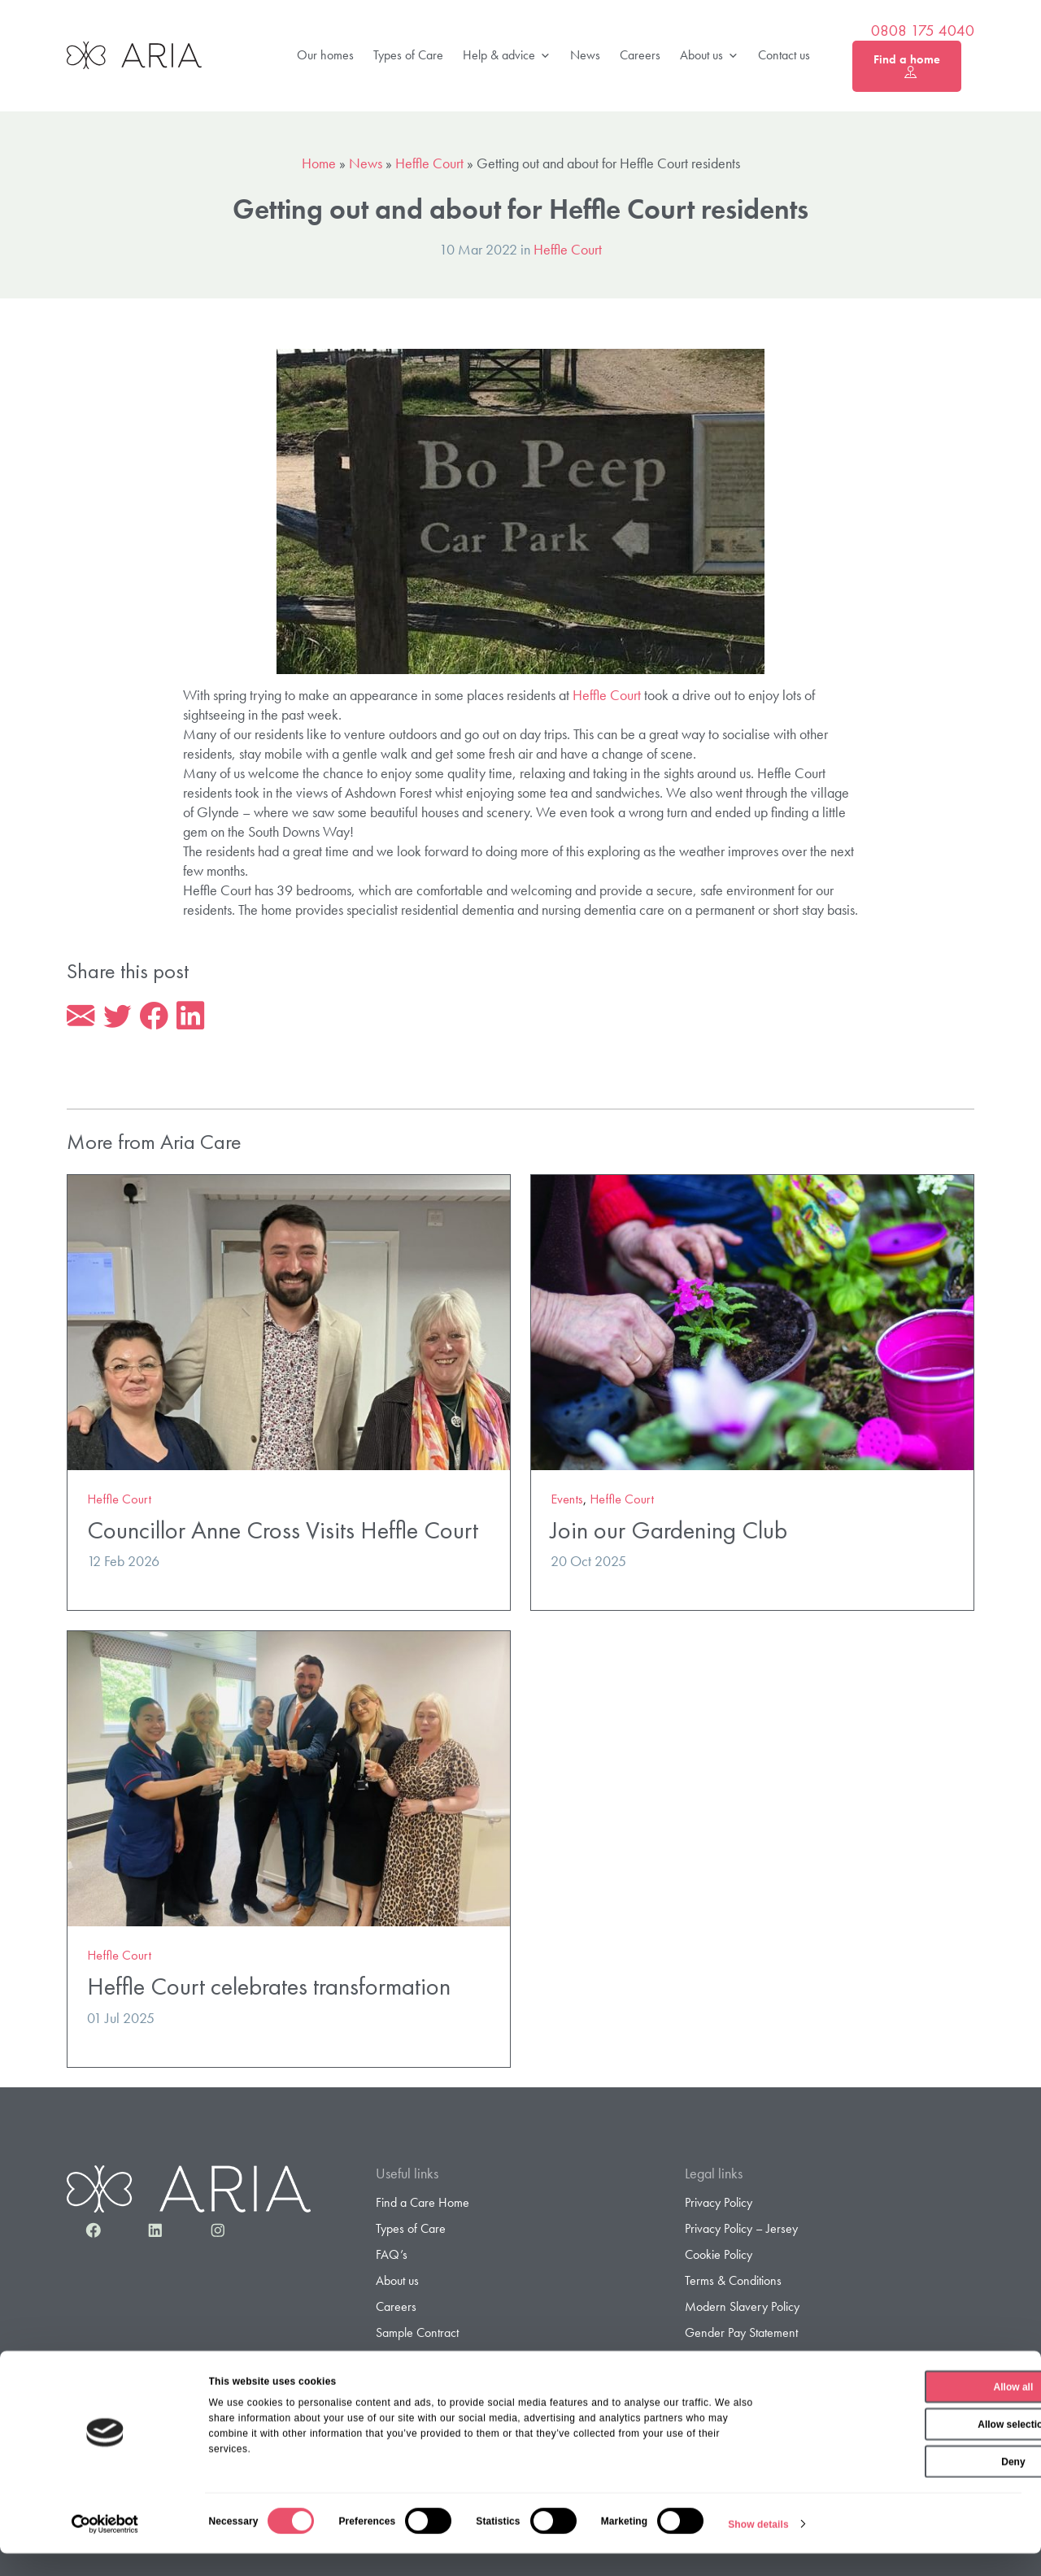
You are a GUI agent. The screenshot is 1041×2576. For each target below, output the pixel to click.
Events (567, 1500)
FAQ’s (391, 2256)
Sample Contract (417, 2334)
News (585, 54)
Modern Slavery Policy (742, 2308)
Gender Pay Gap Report (746, 2360)
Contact (395, 2360)
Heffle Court (429, 163)
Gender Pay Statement (741, 2334)
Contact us (784, 54)
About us (709, 56)
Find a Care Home (422, 2204)
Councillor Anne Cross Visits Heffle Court (282, 1531)
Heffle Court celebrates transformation (269, 1988)
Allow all (906, 2409)
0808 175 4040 (922, 31)
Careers (640, 54)
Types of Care (408, 54)
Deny (905, 2484)
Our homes (325, 54)
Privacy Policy (718, 2204)
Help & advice (507, 56)
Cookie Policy (718, 2256)
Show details (758, 2546)
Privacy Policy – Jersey (741, 2230)
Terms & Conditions (733, 2282)
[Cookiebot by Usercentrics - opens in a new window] (105, 2546)
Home (319, 163)
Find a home (906, 65)
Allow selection (904, 2446)
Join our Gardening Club (669, 1531)
